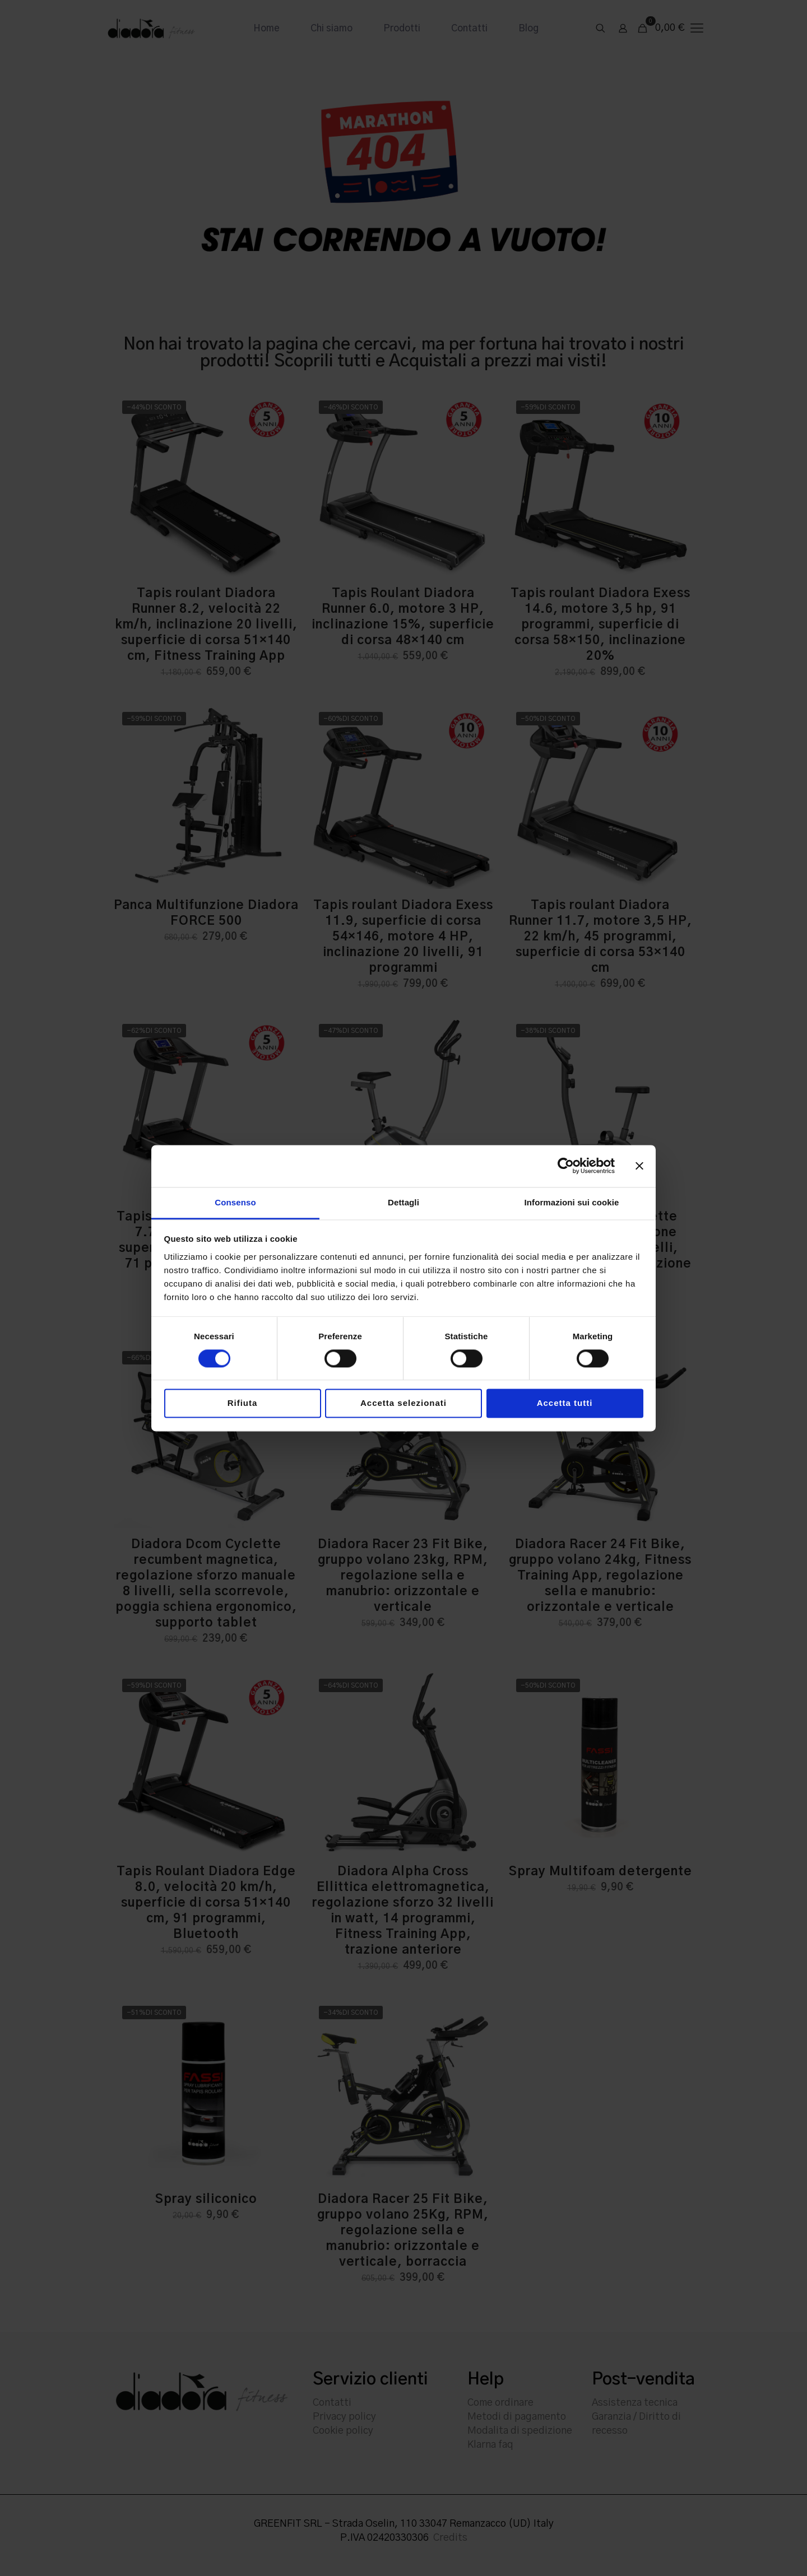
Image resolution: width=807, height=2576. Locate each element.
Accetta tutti (565, 1403)
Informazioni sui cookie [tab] (572, 1202)
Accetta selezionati (403, 1403)
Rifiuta (243, 1403)
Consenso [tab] (235, 1202)
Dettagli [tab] (403, 1202)
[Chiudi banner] (639, 1166)
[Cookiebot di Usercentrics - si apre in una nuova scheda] (566, 1165)
